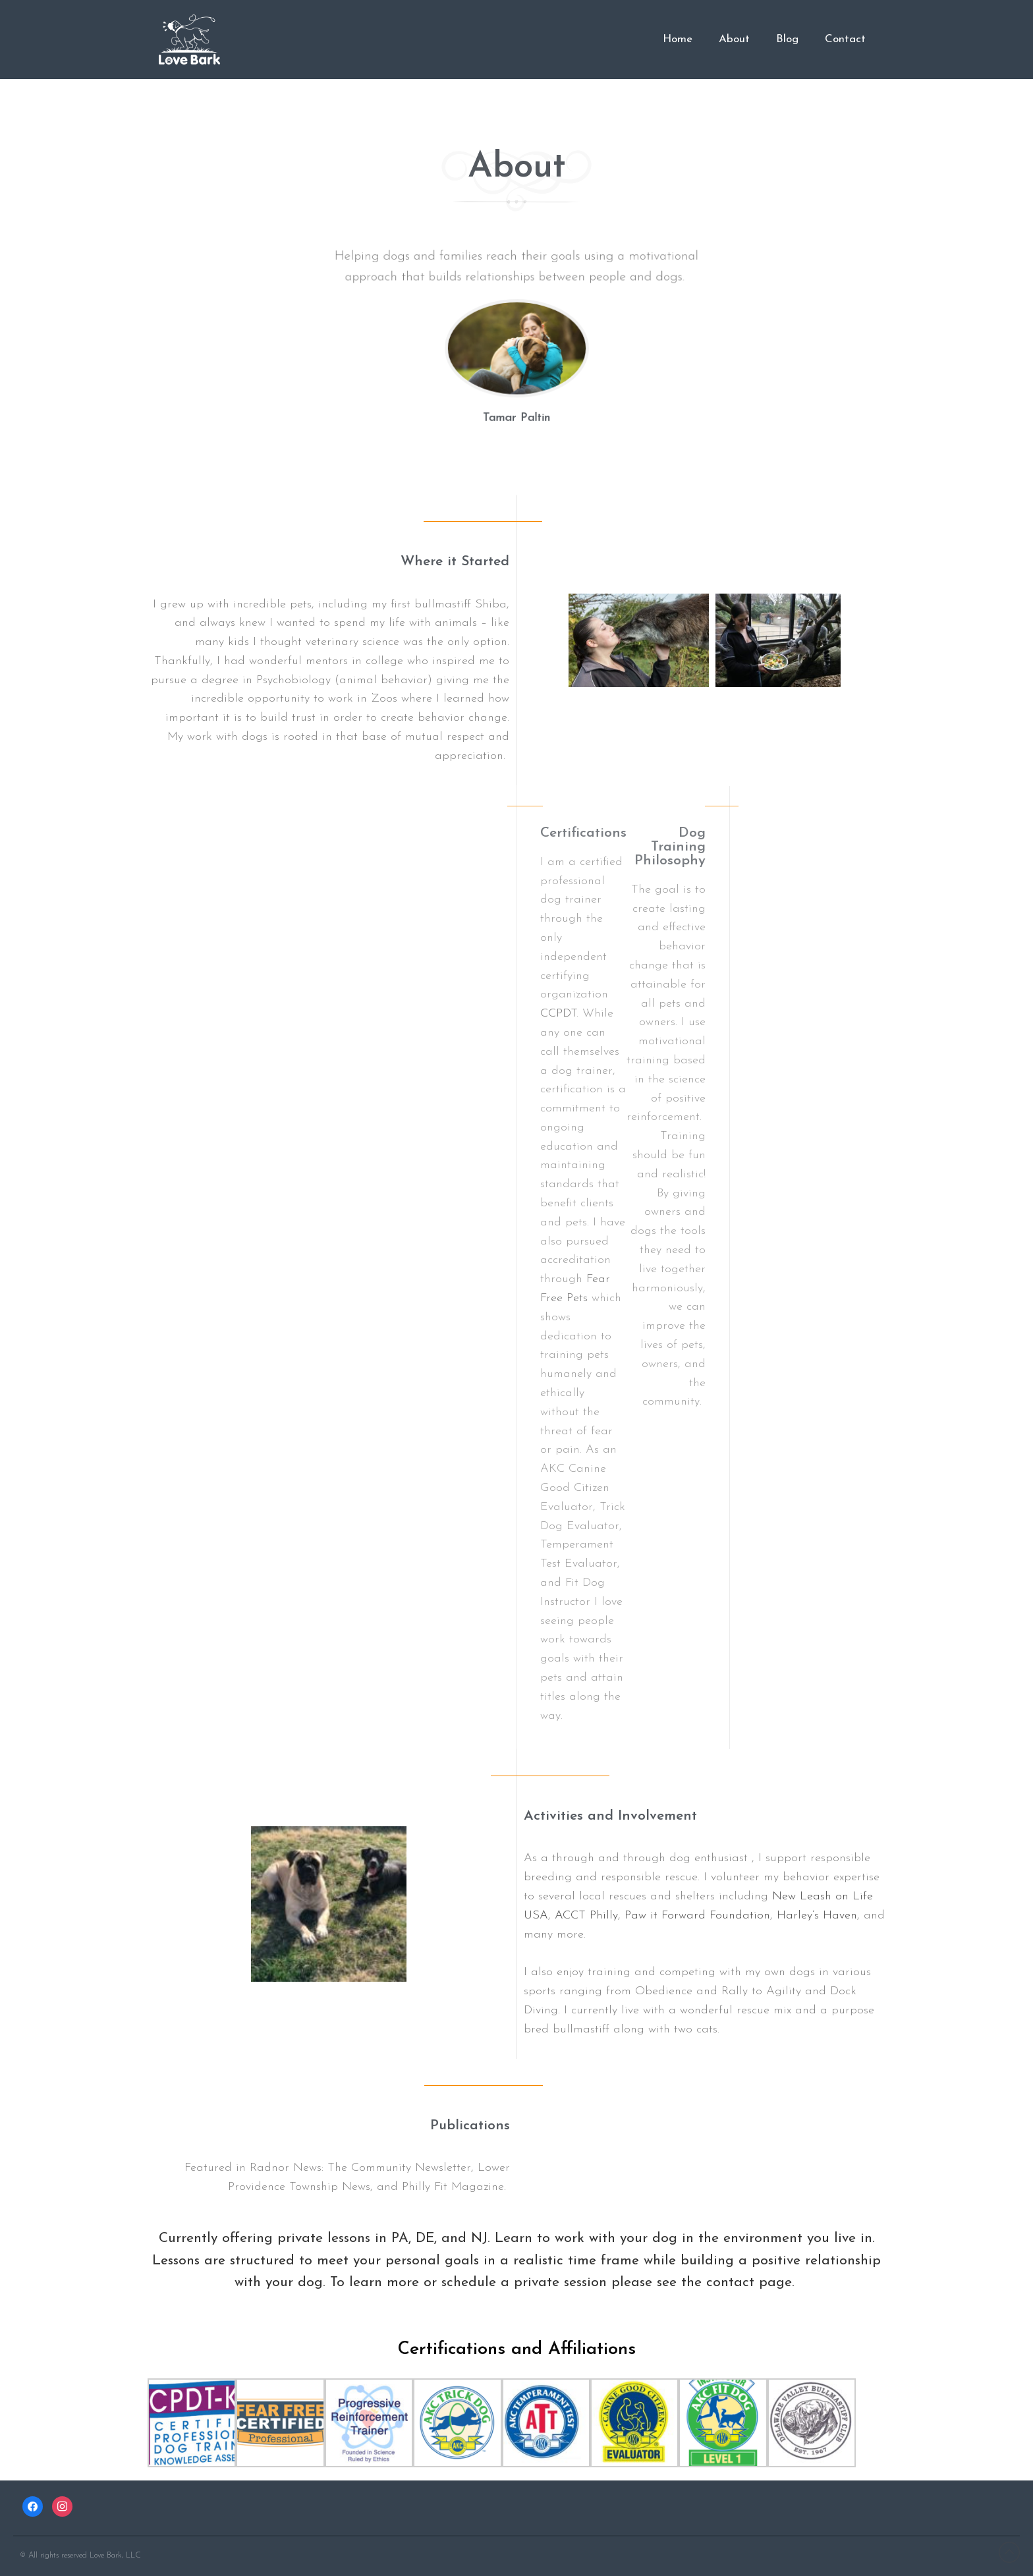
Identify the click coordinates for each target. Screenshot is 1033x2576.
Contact (845, 39)
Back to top (1009, 2552)
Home (677, 39)
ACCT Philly (586, 1915)
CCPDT (558, 1013)
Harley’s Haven (817, 1915)
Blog (787, 39)
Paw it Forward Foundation (697, 1915)
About (734, 39)
